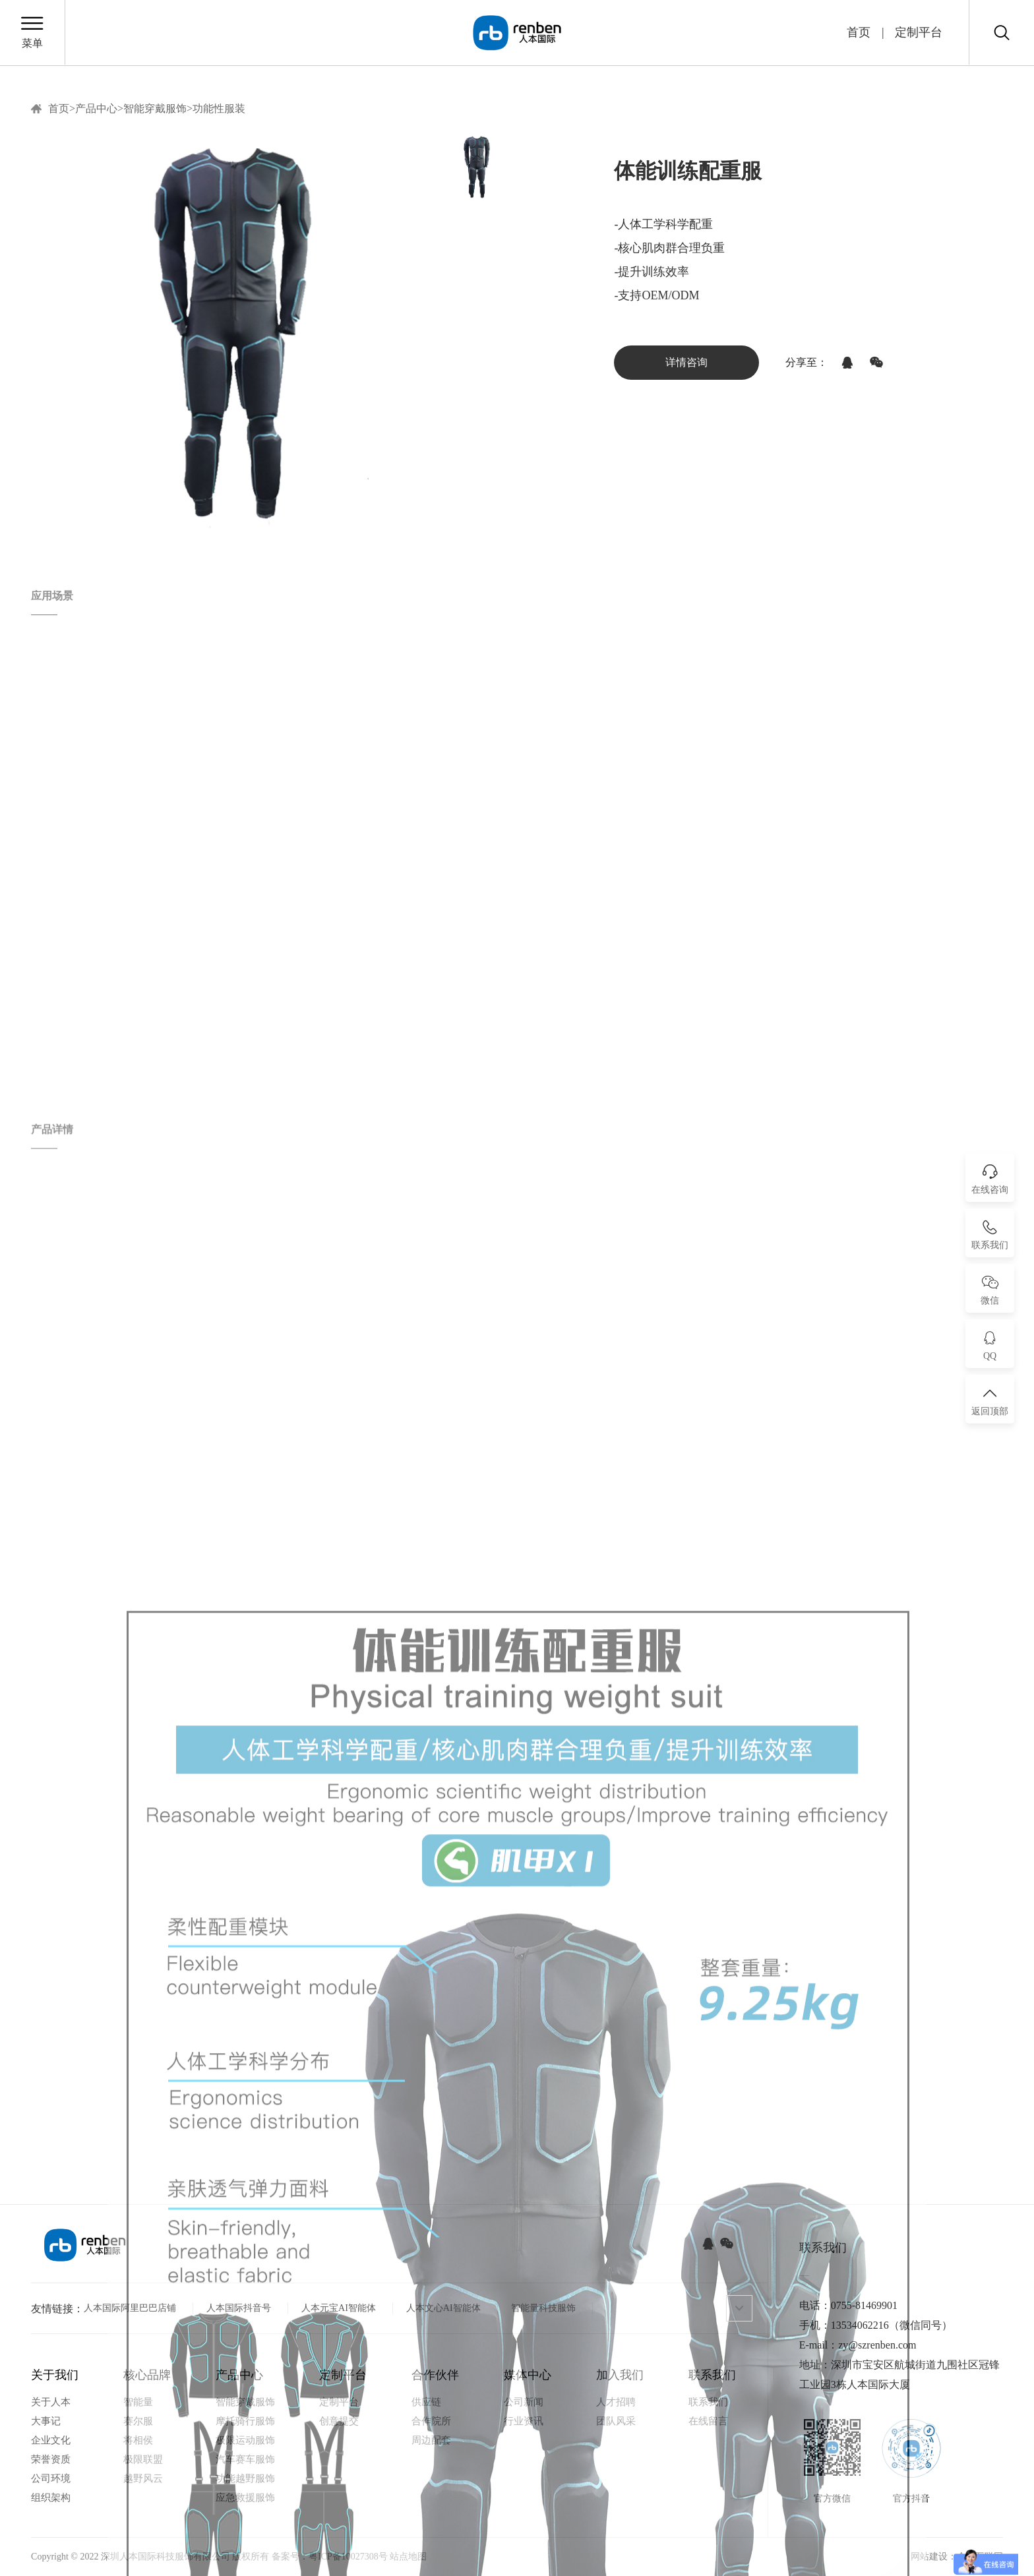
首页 (858, 32)
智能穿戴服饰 (155, 109)
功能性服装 (219, 109)
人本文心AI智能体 (443, 2308)
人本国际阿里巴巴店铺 (130, 2308)
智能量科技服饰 (543, 2308)
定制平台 (918, 32)
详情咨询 (686, 362)
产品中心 (96, 109)
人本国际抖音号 (238, 2308)
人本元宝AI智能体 (338, 2308)
